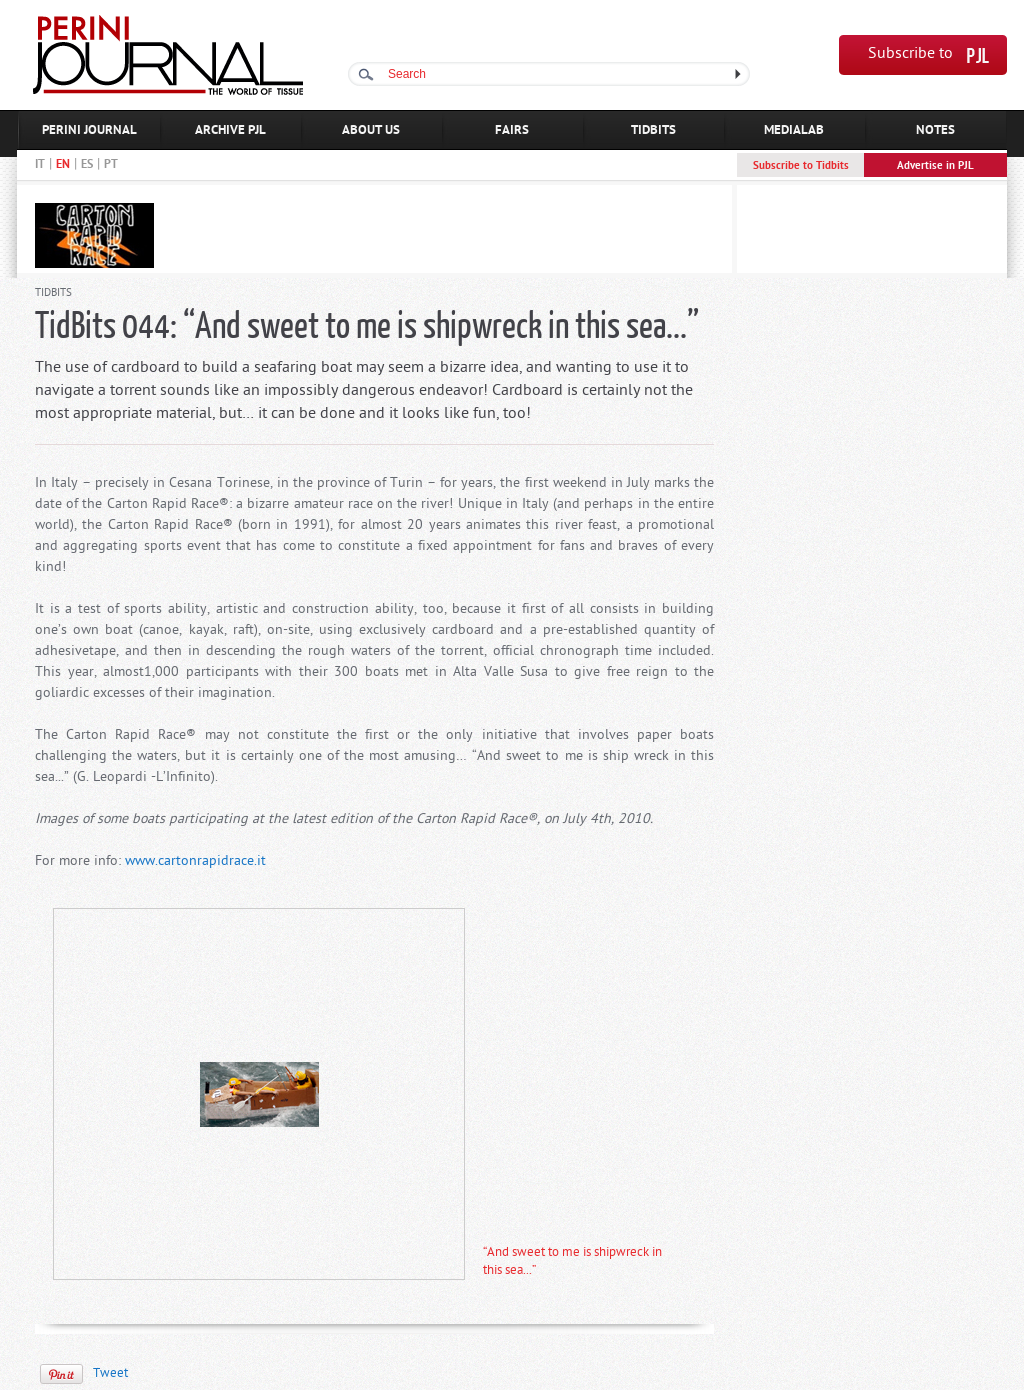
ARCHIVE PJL (230, 130)
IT (40, 165)
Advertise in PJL (935, 166)
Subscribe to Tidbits (801, 166)
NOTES (935, 130)
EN (63, 165)
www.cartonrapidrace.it (195, 861)
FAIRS (512, 130)
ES (87, 165)
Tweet (110, 1373)
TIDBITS (653, 130)
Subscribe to (910, 54)
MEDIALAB (794, 130)
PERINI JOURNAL (89, 130)
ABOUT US (371, 130)
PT (111, 165)
